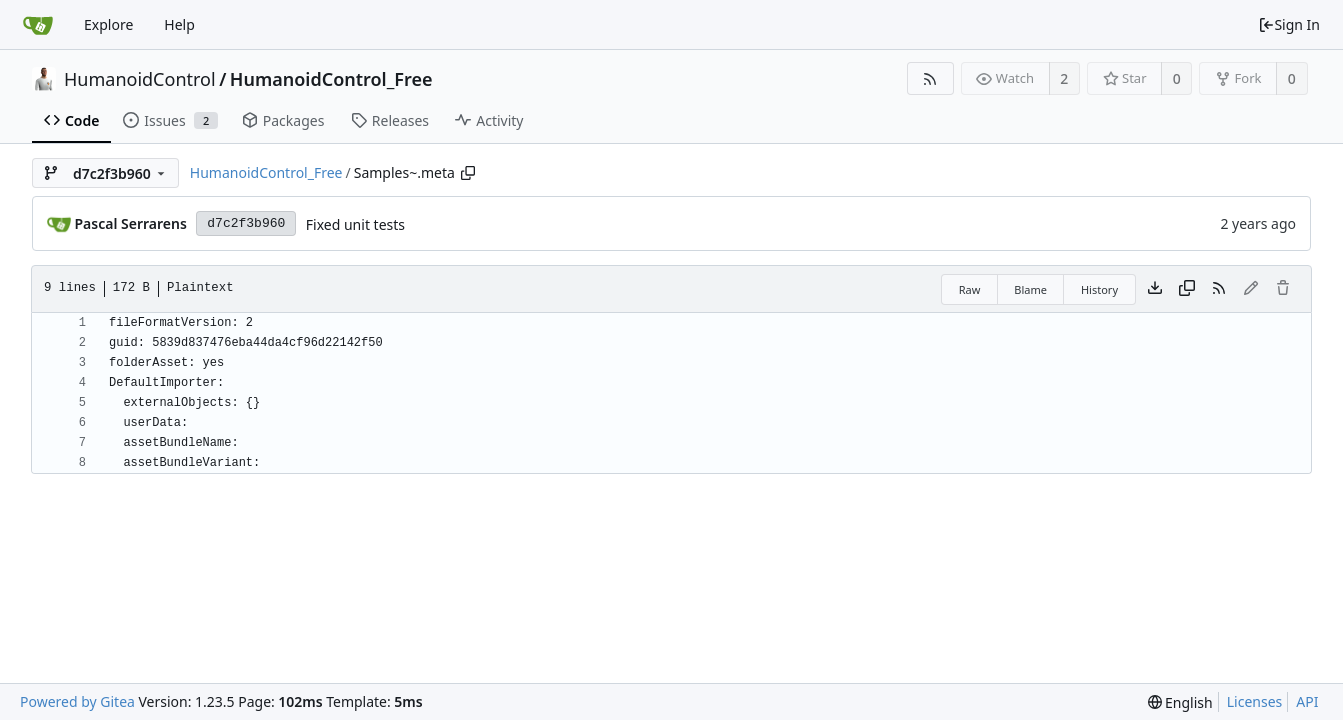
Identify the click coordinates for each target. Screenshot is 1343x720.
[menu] (1180, 702)
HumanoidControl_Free (331, 79)
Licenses (1255, 701)
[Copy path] (468, 173)
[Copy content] (1187, 289)
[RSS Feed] (930, 78)
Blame (1030, 289)
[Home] (38, 25)
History (1099, 289)
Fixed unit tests (355, 224)
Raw (970, 289)
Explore (108, 24)
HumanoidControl (140, 79)
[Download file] (1155, 289)
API (1307, 701)
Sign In (1289, 24)
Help (179, 24)
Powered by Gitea (77, 701)
